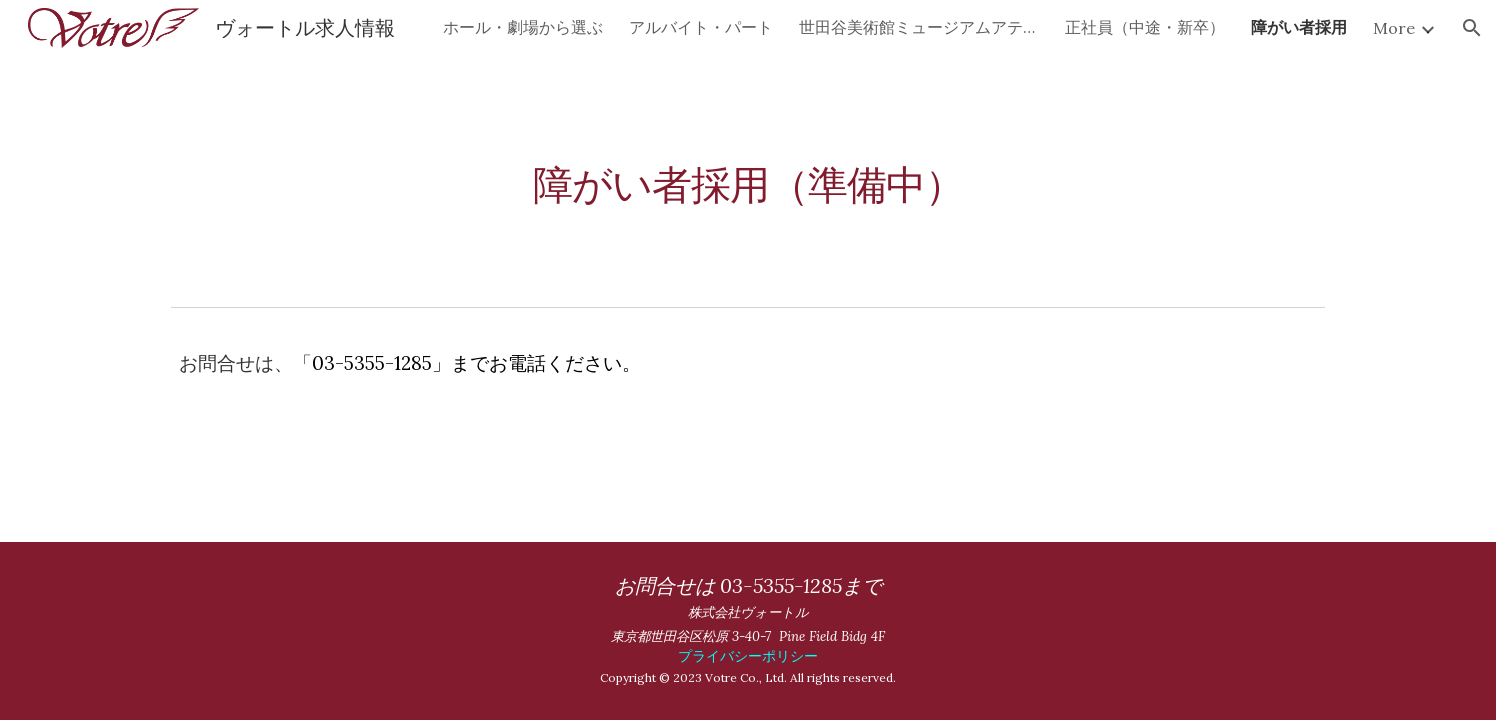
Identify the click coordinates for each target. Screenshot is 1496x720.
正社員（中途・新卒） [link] (1145, 27)
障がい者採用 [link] (1299, 27)
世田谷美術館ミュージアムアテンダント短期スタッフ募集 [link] (919, 27)
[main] (748, 177)
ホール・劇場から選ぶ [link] (523, 27)
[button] (1472, 28)
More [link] (1394, 28)
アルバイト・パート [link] (701, 27)
